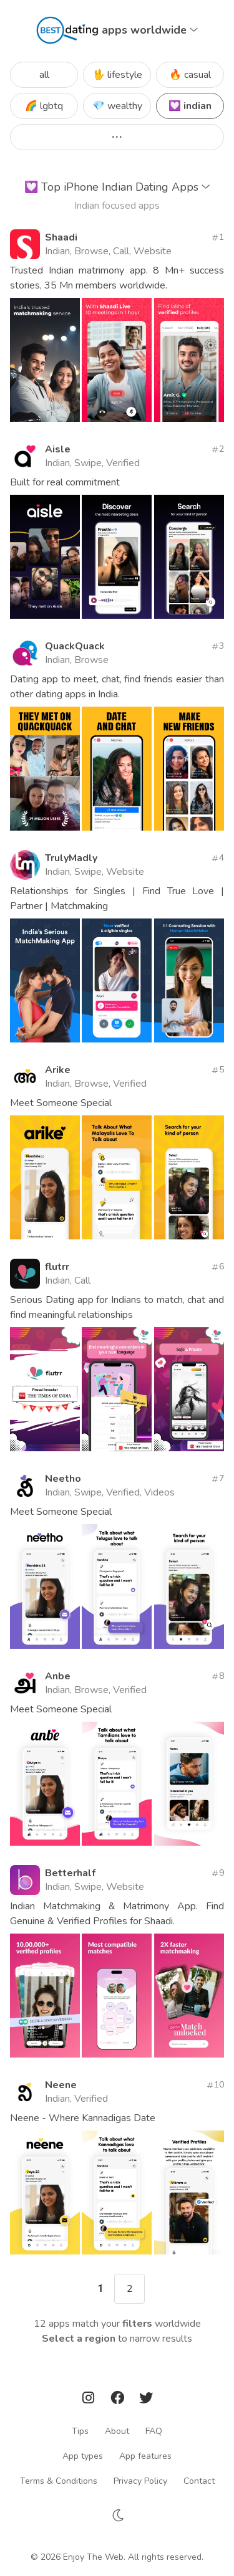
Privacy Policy (140, 2481)
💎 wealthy (117, 106)
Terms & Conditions (58, 2481)
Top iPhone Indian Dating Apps (117, 186)
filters (137, 2323)
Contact (199, 2481)
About (117, 2431)
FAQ (153, 2431)
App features (145, 2456)
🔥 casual (190, 75)
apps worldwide (150, 29)
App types (82, 2456)
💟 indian (190, 106)
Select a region (78, 2338)
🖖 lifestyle (117, 75)
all (44, 75)
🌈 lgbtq (44, 106)
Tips (80, 2431)
